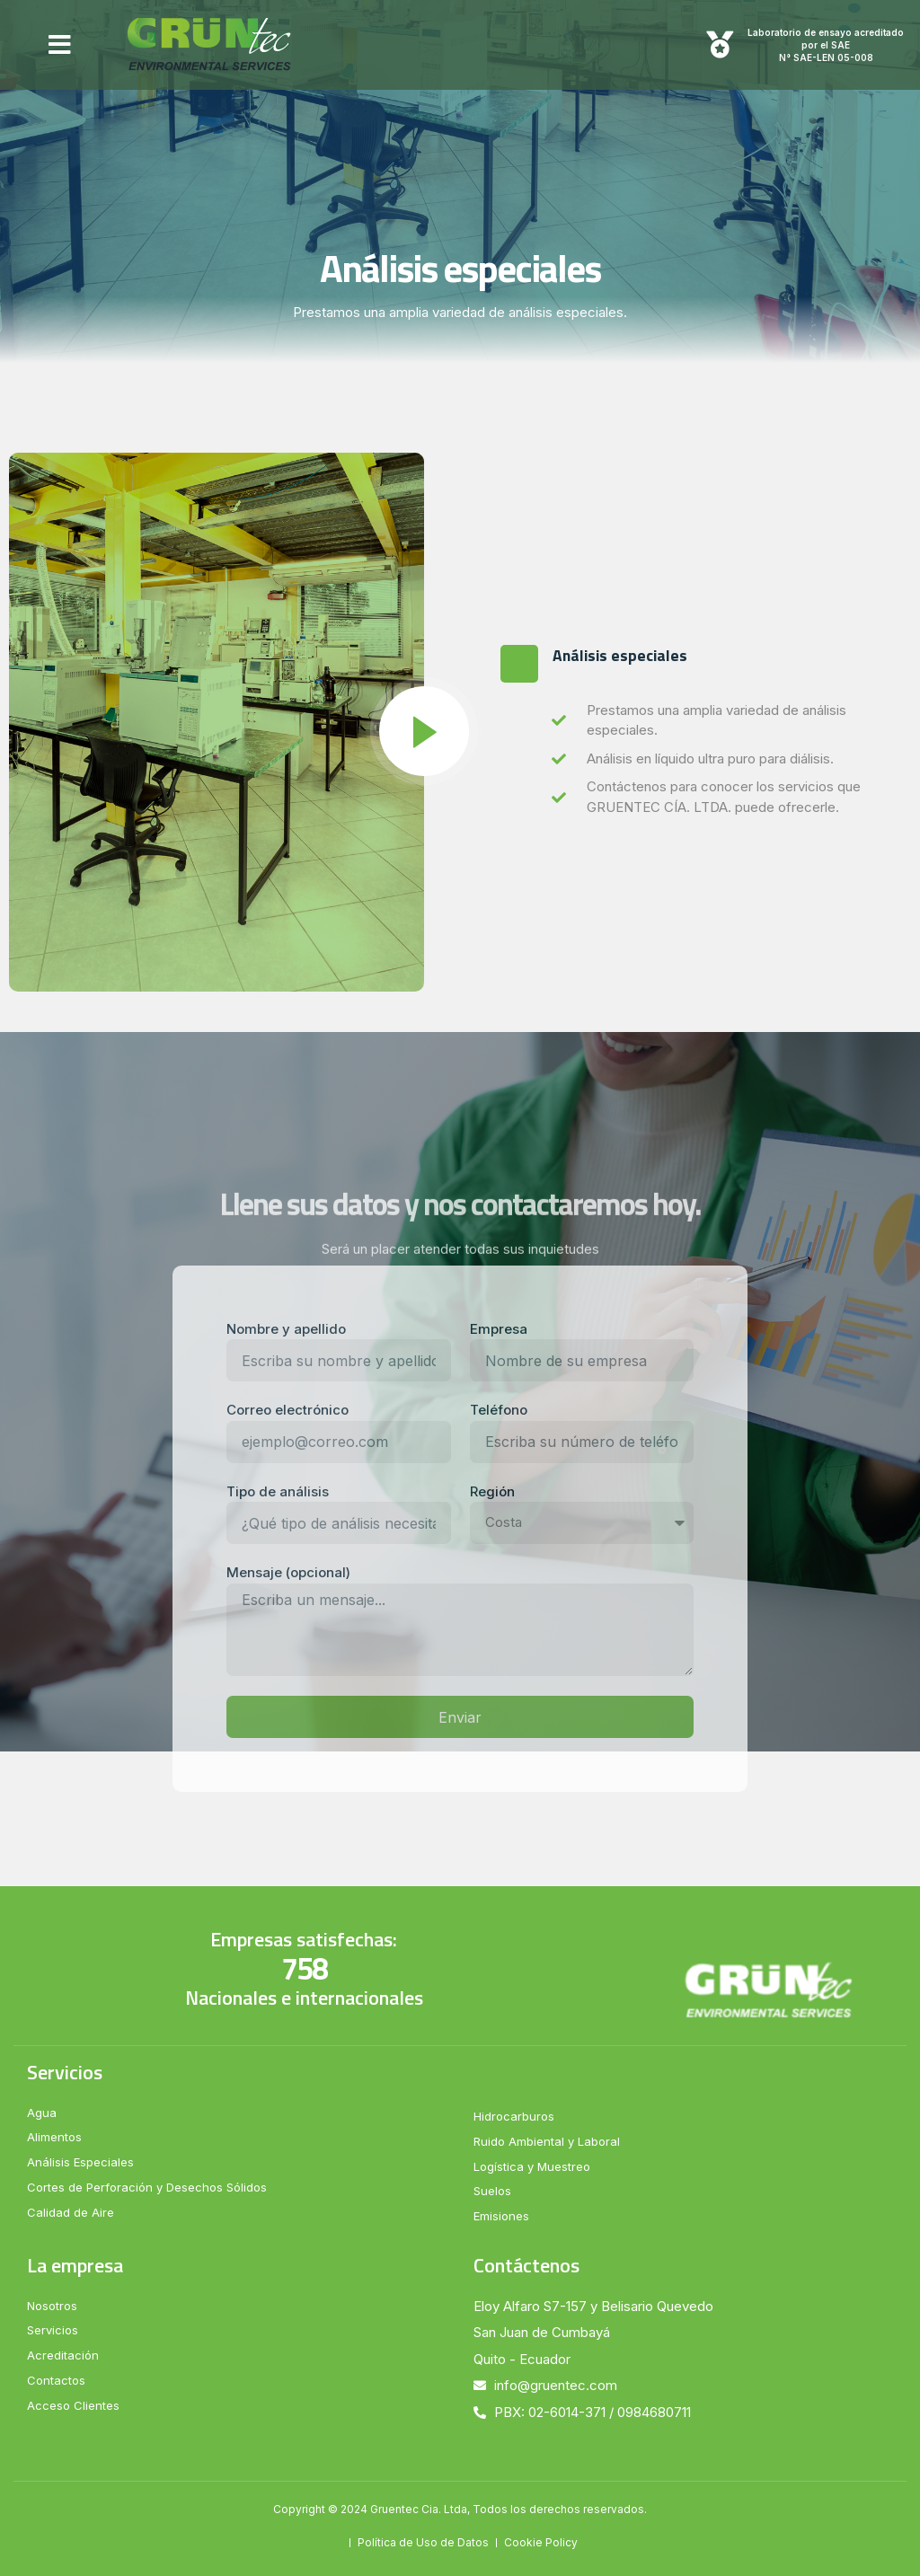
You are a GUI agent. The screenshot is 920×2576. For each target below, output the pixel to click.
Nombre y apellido (286, 1328)
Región (492, 1491)
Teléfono (498, 1409)
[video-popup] (424, 731)
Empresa (498, 1328)
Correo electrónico (287, 1409)
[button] (59, 45)
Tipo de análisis (277, 1491)
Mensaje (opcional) (288, 1572)
